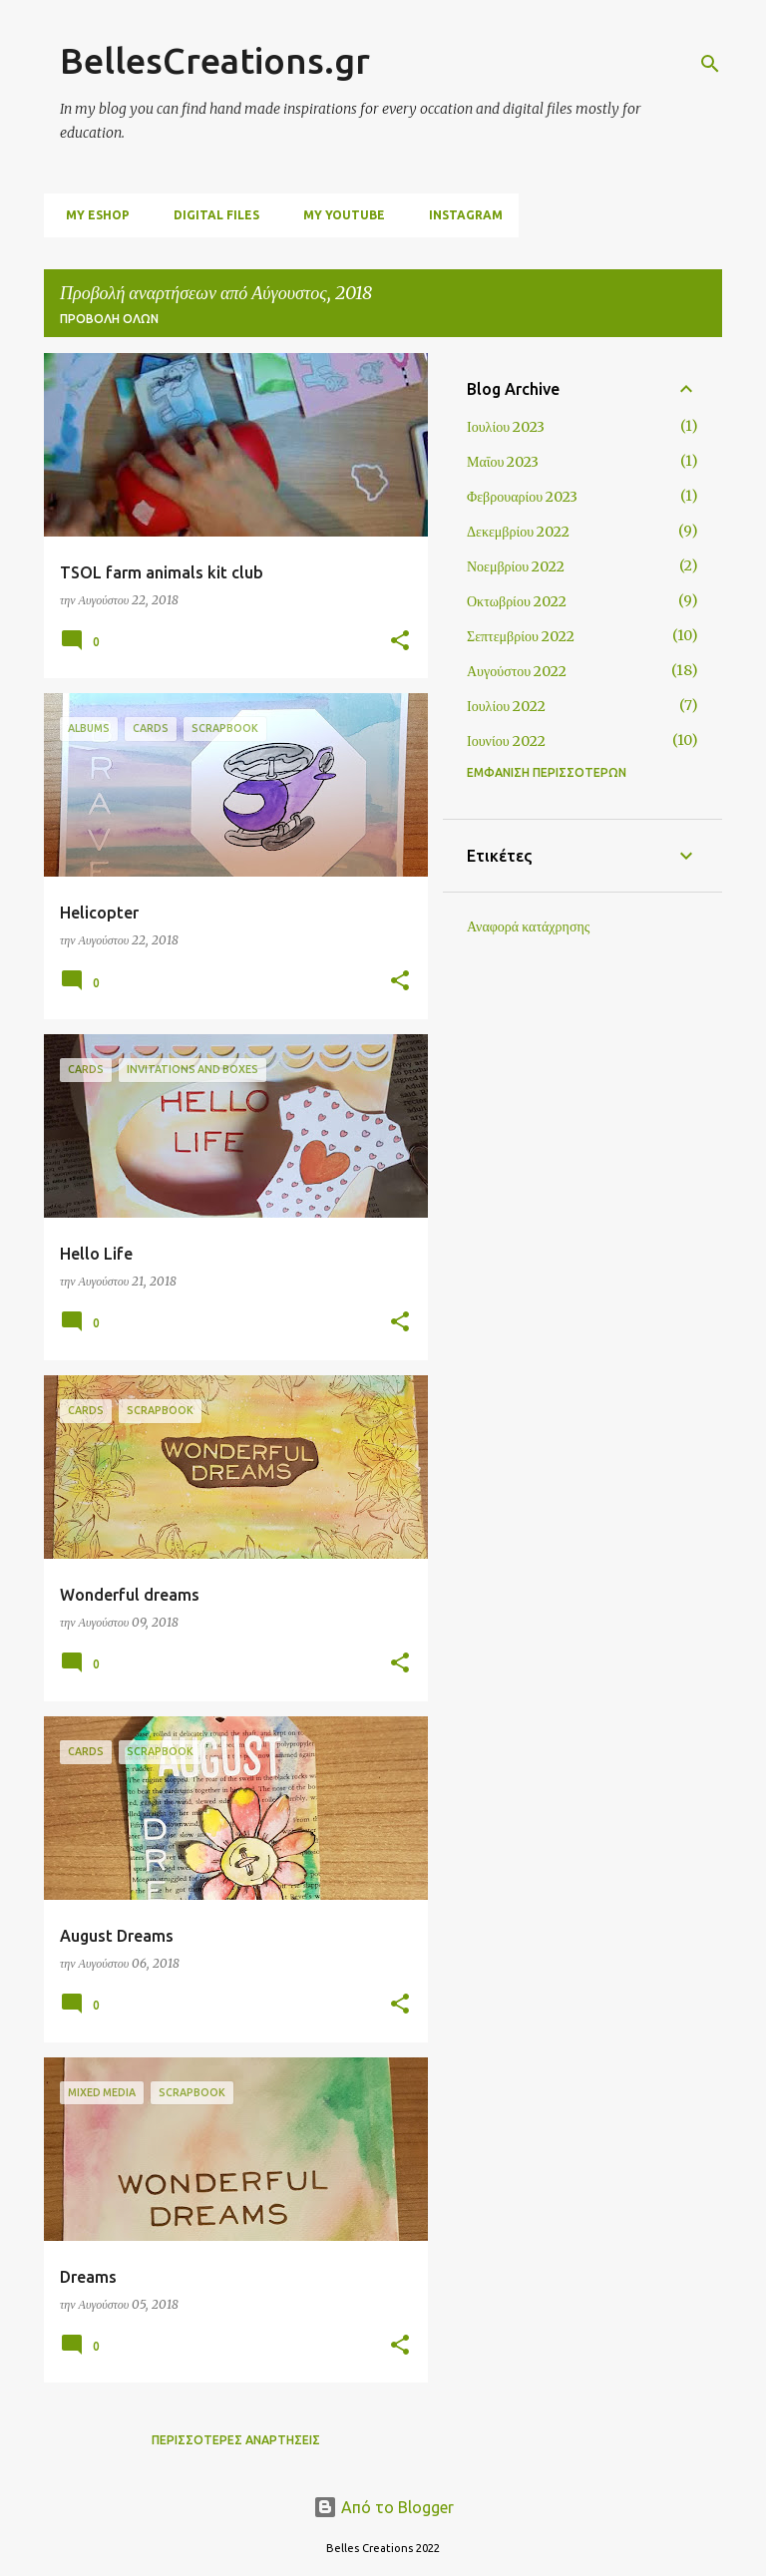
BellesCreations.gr (215, 60)
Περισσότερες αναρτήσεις (236, 2439)
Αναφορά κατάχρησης (528, 926)
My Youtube (338, 214)
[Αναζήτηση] (710, 64)
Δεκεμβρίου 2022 (518, 532)
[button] (400, 641)
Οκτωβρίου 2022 (517, 601)
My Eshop (92, 214)
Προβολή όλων (109, 318)
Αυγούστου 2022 (517, 671)
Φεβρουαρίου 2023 (522, 497)
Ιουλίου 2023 (506, 427)
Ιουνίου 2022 (506, 741)
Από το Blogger (383, 2507)
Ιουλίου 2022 (506, 706)
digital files (210, 214)
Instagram (460, 214)
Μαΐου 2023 (503, 462)
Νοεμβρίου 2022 (516, 566)
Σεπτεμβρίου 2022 (520, 636)
